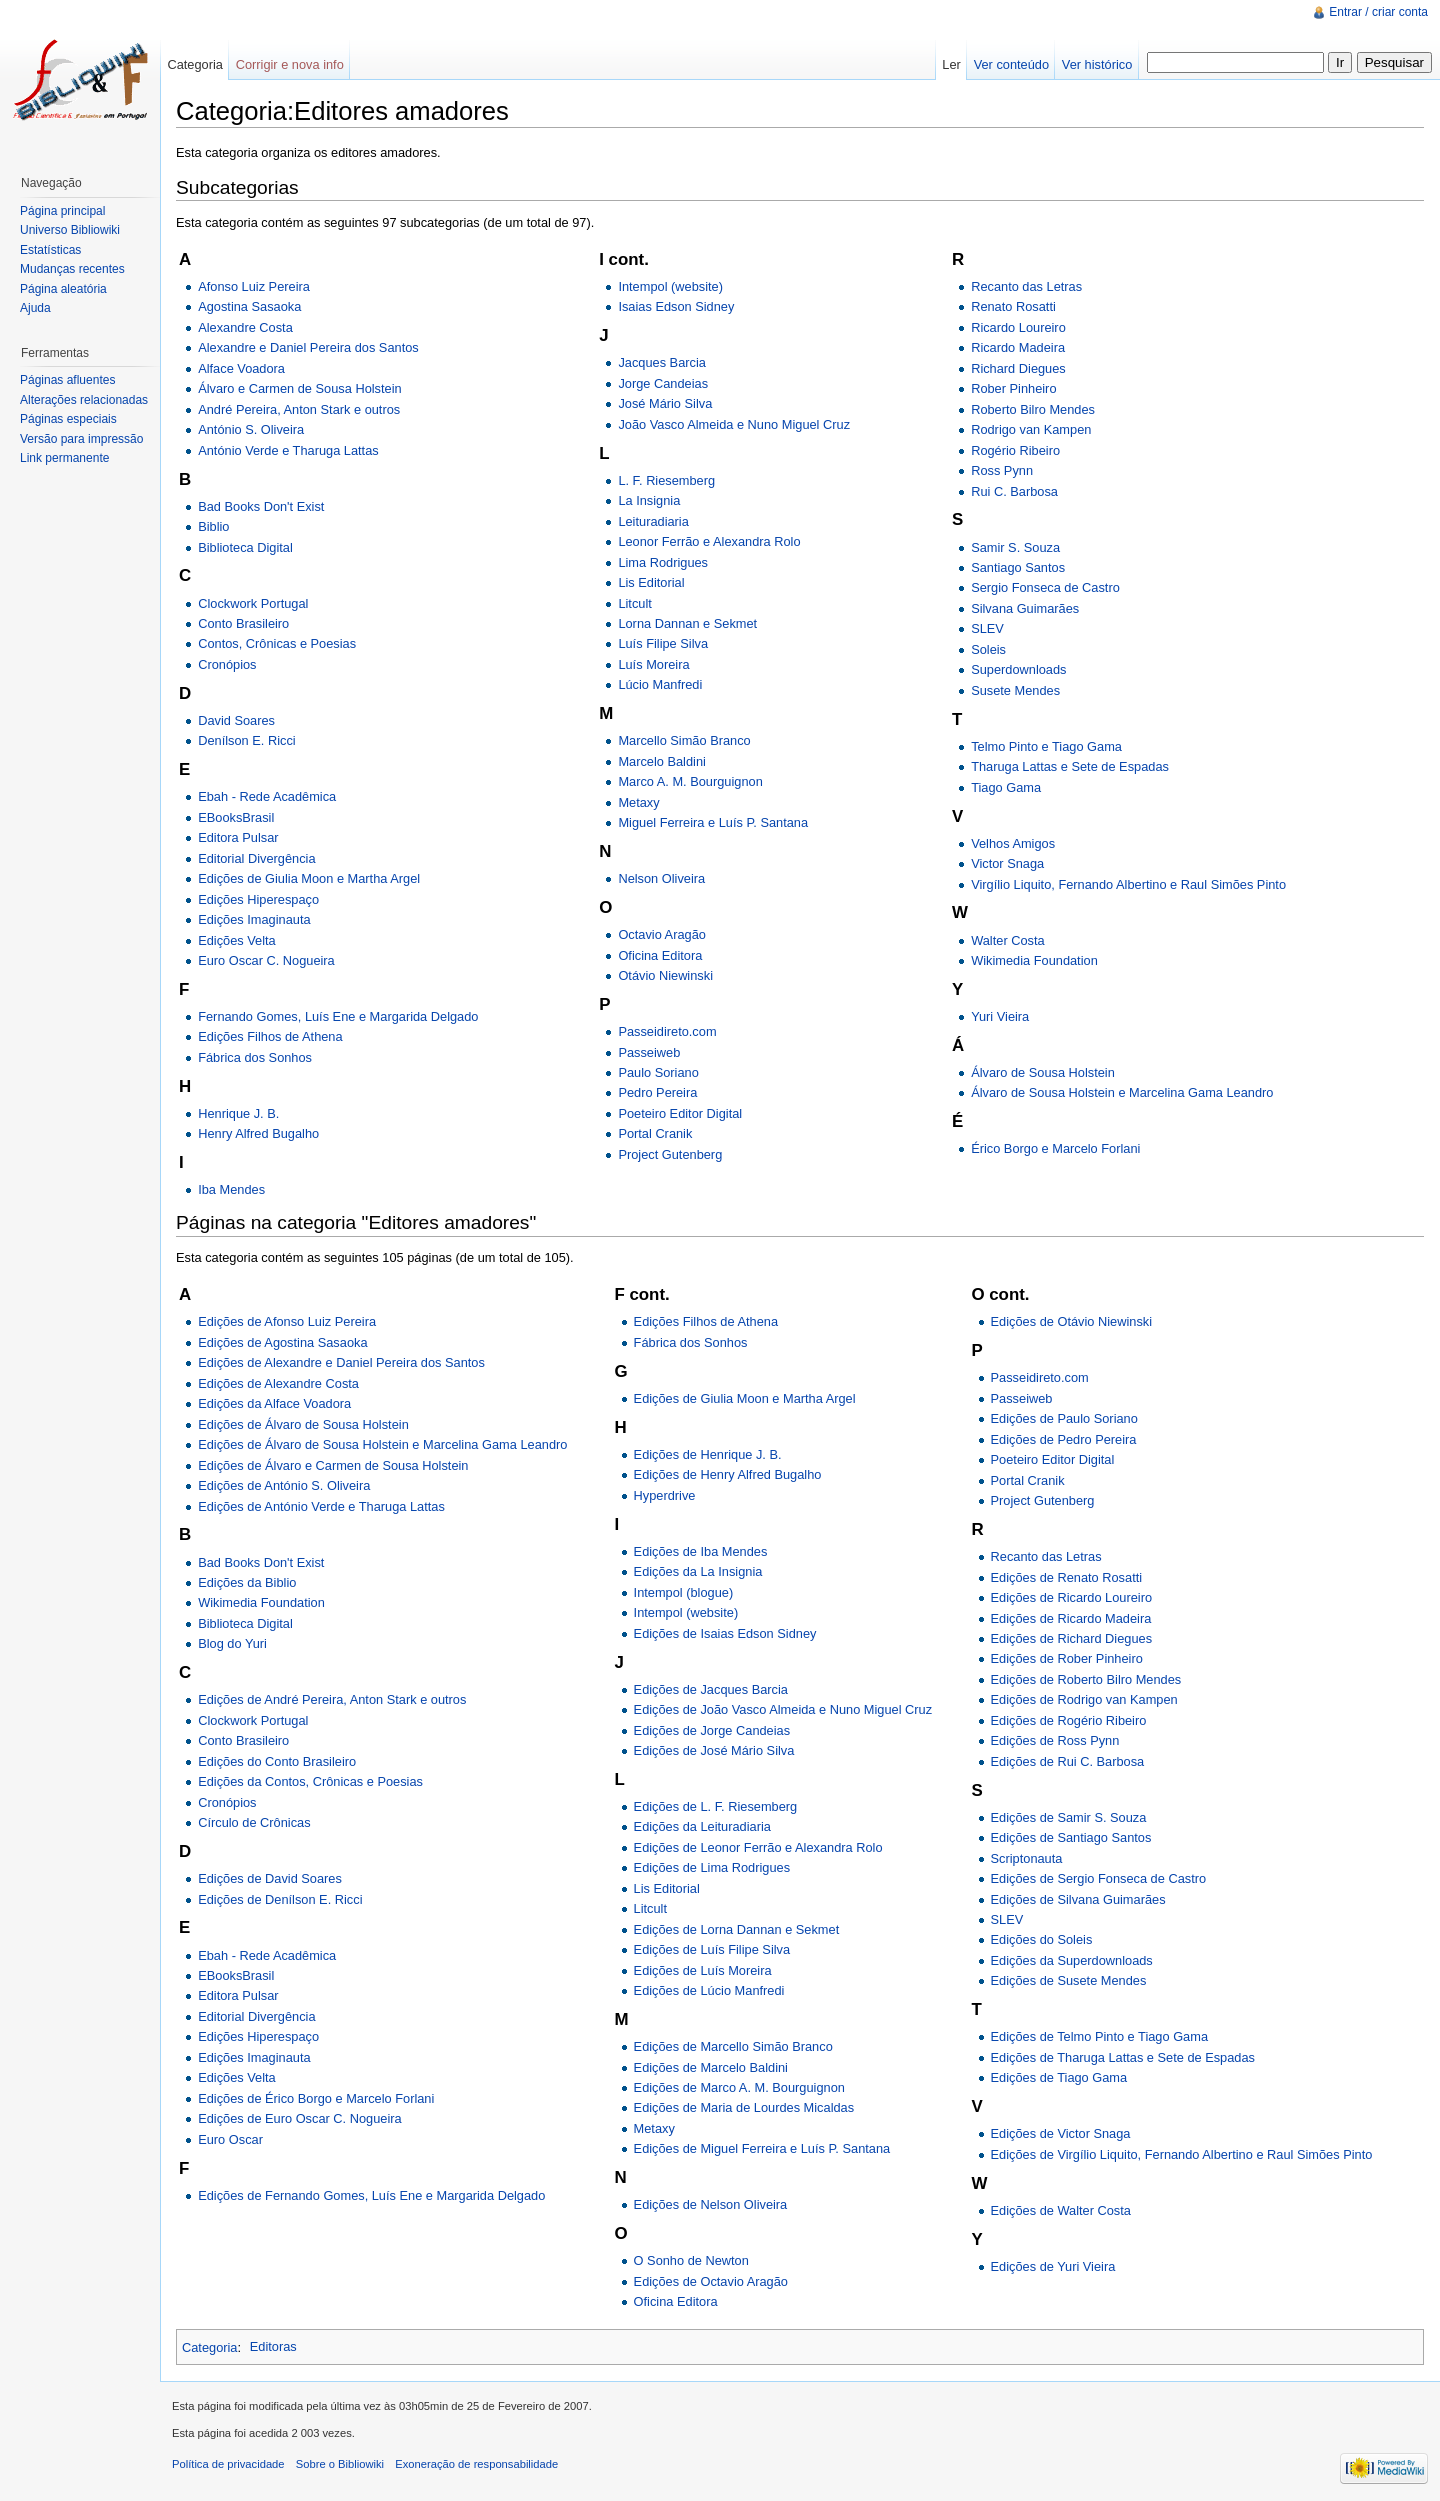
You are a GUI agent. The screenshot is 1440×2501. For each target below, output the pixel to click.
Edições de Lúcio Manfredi (709, 1990)
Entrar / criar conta (1378, 12)
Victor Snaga (1007, 863)
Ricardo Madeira (1018, 347)
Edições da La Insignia (698, 1571)
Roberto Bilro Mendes (1033, 409)
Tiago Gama (1006, 787)
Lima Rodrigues (663, 562)
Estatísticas (50, 250)
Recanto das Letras (1026, 286)
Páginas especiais (68, 419)
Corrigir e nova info (290, 64)
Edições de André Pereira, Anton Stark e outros (332, 1699)
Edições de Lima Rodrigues (712, 1867)
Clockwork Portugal (253, 603)
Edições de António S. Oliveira (284, 1485)
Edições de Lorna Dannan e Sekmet (737, 1929)
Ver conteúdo (1011, 64)
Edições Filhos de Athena (270, 1036)
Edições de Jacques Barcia (711, 1689)
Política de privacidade (228, 2464)
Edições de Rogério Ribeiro (1069, 1720)
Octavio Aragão (662, 934)
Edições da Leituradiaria (702, 1826)
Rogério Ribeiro (1015, 450)
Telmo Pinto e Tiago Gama (1046, 746)
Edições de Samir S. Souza (1069, 1817)
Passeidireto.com (667, 1031)
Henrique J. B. (238, 1113)
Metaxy (638, 802)
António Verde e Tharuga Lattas (288, 450)
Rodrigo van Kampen (1031, 429)
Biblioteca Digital (245, 547)
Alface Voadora (241, 368)
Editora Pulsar (238, 837)
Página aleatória (63, 289)
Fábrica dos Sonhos (255, 1057)
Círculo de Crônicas (254, 1822)
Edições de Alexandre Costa (278, 1383)
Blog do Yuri (232, 1643)
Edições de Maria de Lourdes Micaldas (744, 2107)
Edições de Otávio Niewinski (1071, 1321)
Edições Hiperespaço (258, 899)
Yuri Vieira (1000, 1016)
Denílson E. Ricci (246, 740)
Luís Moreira (653, 664)
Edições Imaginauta (254, 919)
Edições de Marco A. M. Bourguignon (739, 2087)
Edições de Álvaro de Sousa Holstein (303, 1424)
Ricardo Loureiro (1018, 327)
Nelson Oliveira (661, 878)
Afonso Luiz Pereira (254, 286)
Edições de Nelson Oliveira (711, 2204)
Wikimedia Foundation (1034, 960)
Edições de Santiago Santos (1071, 1837)
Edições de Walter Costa (1061, 2210)
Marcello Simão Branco (684, 740)
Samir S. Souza (1015, 547)
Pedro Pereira (657, 1092)
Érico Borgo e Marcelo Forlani (1055, 1148)
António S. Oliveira (251, 429)
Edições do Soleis (1042, 1939)
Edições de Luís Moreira (703, 1970)
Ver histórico (1097, 64)
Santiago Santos (1018, 567)
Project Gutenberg (670, 1154)
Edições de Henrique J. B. (708, 1454)
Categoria (210, 2346)
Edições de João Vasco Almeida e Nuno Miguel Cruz (783, 1709)
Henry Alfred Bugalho (258, 1133)
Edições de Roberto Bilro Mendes (1086, 1679)
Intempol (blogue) (684, 1592)
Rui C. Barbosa (1014, 491)
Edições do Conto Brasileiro (277, 1761)
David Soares (236, 720)
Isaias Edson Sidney (676, 306)
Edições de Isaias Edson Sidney (725, 1633)
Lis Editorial (651, 582)
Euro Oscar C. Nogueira (266, 960)
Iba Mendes (231, 1189)
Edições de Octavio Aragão (711, 2281)
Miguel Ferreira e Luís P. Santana (713, 822)
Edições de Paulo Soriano (1064, 1418)
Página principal (62, 211)
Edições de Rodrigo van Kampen (1084, 1699)
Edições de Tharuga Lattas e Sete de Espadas (1123, 2057)
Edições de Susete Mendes (1069, 1980)
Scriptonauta (1027, 1858)
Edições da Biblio (247, 1582)
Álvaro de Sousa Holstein (1043, 1072)
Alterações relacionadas (84, 400)
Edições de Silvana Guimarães (1078, 1899)
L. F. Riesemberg (666, 480)
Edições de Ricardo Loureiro (1071, 1597)
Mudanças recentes (72, 269)
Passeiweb (649, 1052)
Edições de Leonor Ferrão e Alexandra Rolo (758, 1847)
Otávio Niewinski (665, 975)
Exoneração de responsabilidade (476, 2464)
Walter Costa (1007, 940)
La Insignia (649, 500)
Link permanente (64, 458)
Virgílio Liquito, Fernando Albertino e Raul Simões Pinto (1128, 884)
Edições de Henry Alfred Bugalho (728, 1474)
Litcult (634, 603)
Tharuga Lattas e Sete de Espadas (1070, 766)
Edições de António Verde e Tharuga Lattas (321, 1506)
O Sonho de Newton (691, 2260)
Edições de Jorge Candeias (712, 1730)
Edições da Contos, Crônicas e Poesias (310, 1781)
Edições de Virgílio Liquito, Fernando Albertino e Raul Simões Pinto (1182, 2154)
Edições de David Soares (270, 1878)
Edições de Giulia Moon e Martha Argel (309, 878)
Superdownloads (1018, 669)
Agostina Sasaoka (249, 306)
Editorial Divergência (256, 858)
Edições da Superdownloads (1072, 1960)
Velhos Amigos (1013, 843)
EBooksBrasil (236, 817)
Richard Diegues (1018, 368)
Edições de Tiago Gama (1059, 2077)
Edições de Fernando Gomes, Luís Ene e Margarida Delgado (371, 2195)
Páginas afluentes (67, 380)
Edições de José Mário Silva (714, 1750)
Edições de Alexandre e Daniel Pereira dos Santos (341, 1362)
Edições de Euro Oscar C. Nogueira (299, 2118)
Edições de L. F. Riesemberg (716, 1806)
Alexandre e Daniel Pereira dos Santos (308, 347)
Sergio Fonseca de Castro (1045, 587)
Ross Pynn (1002, 470)
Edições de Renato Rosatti (1067, 1577)
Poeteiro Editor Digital (680, 1113)
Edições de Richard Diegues (1071, 1638)
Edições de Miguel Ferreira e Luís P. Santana (762, 2148)
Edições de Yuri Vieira (1053, 2266)
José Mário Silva (665, 403)
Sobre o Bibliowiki (340, 2464)
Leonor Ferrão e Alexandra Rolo (709, 541)
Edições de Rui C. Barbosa (1068, 1761)
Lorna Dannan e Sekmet (687, 623)
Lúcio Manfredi (660, 684)
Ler (951, 64)
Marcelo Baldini (662, 761)
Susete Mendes (1015, 690)
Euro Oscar (230, 2139)
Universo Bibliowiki (70, 230)
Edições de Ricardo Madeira (1071, 1618)
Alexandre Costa (245, 327)
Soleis (988, 649)
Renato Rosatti (1013, 306)
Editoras (273, 2346)
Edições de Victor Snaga (1061, 2133)
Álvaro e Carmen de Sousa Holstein (299, 388)
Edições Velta (237, 940)
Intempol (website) (670, 286)
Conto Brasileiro (243, 623)
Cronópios (227, 664)
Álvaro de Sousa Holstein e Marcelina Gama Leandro (1122, 1092)
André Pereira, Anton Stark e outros (299, 409)
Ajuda (35, 308)
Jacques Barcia (662, 362)
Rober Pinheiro (1013, 388)
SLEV (987, 628)
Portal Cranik (655, 1133)
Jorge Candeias (663, 383)
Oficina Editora (660, 955)
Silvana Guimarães (1025, 608)
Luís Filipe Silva (663, 643)
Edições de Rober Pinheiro (1067, 1658)
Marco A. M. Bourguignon (690, 781)
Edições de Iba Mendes (701, 1551)
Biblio (213, 526)
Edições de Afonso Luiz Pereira (287, 1321)
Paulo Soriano (658, 1072)
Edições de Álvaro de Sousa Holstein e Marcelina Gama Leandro (382, 1444)
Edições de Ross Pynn (1055, 1740)
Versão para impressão (81, 439)
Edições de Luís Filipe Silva (712, 1949)
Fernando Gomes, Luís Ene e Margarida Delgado (338, 1016)
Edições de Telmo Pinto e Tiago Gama (1099, 2036)
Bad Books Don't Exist (261, 506)
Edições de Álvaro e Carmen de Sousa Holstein (333, 1465)
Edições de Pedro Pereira (1064, 1439)
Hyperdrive (665, 1495)
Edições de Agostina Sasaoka (282, 1342)
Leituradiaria (653, 521)
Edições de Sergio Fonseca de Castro (1099, 1878)
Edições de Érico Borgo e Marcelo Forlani (316, 2098)
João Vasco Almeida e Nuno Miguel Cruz (734, 424)
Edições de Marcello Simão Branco (733, 2046)
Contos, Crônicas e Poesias (277, 643)
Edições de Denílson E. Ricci (280, 1899)
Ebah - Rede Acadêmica (267, 796)
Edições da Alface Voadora (274, 1403)
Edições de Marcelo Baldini (711, 2067)
